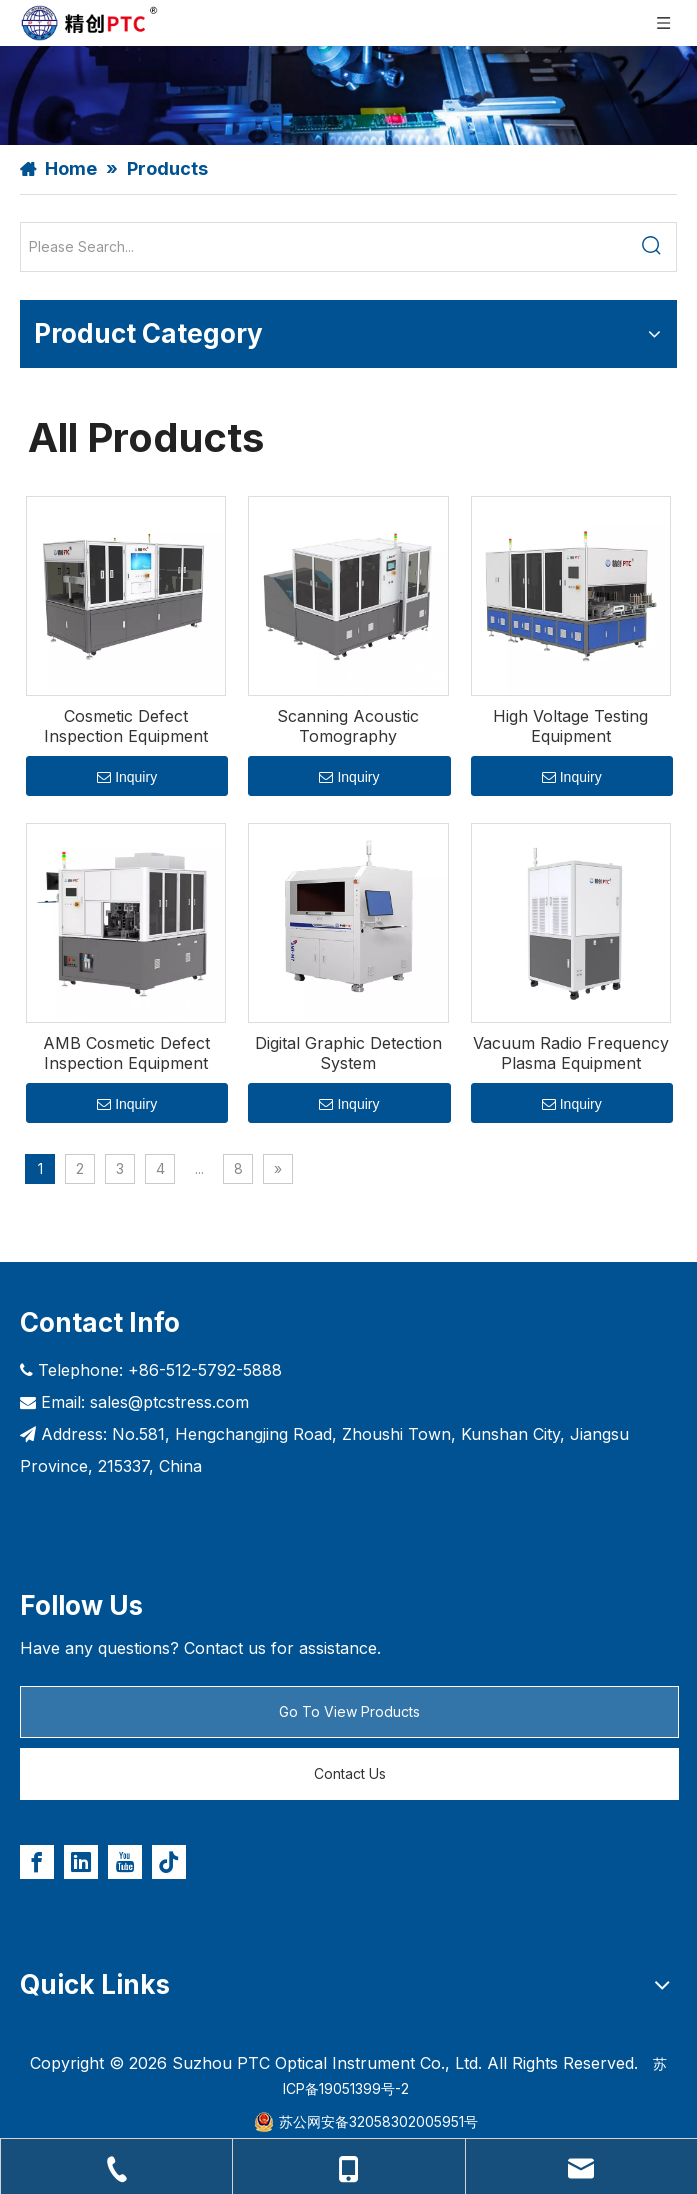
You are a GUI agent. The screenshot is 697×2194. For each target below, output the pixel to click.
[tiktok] (169, 1862)
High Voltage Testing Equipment (570, 726)
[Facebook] (37, 1862)
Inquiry (127, 777)
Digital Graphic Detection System (348, 1053)
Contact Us (350, 1773)
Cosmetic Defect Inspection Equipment (126, 726)
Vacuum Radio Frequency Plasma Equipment (571, 1053)
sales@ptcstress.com (169, 1402)
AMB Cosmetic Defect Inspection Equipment (126, 1053)
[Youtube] (125, 1862)
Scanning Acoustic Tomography (348, 726)
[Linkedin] (81, 1862)
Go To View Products (349, 1711)
